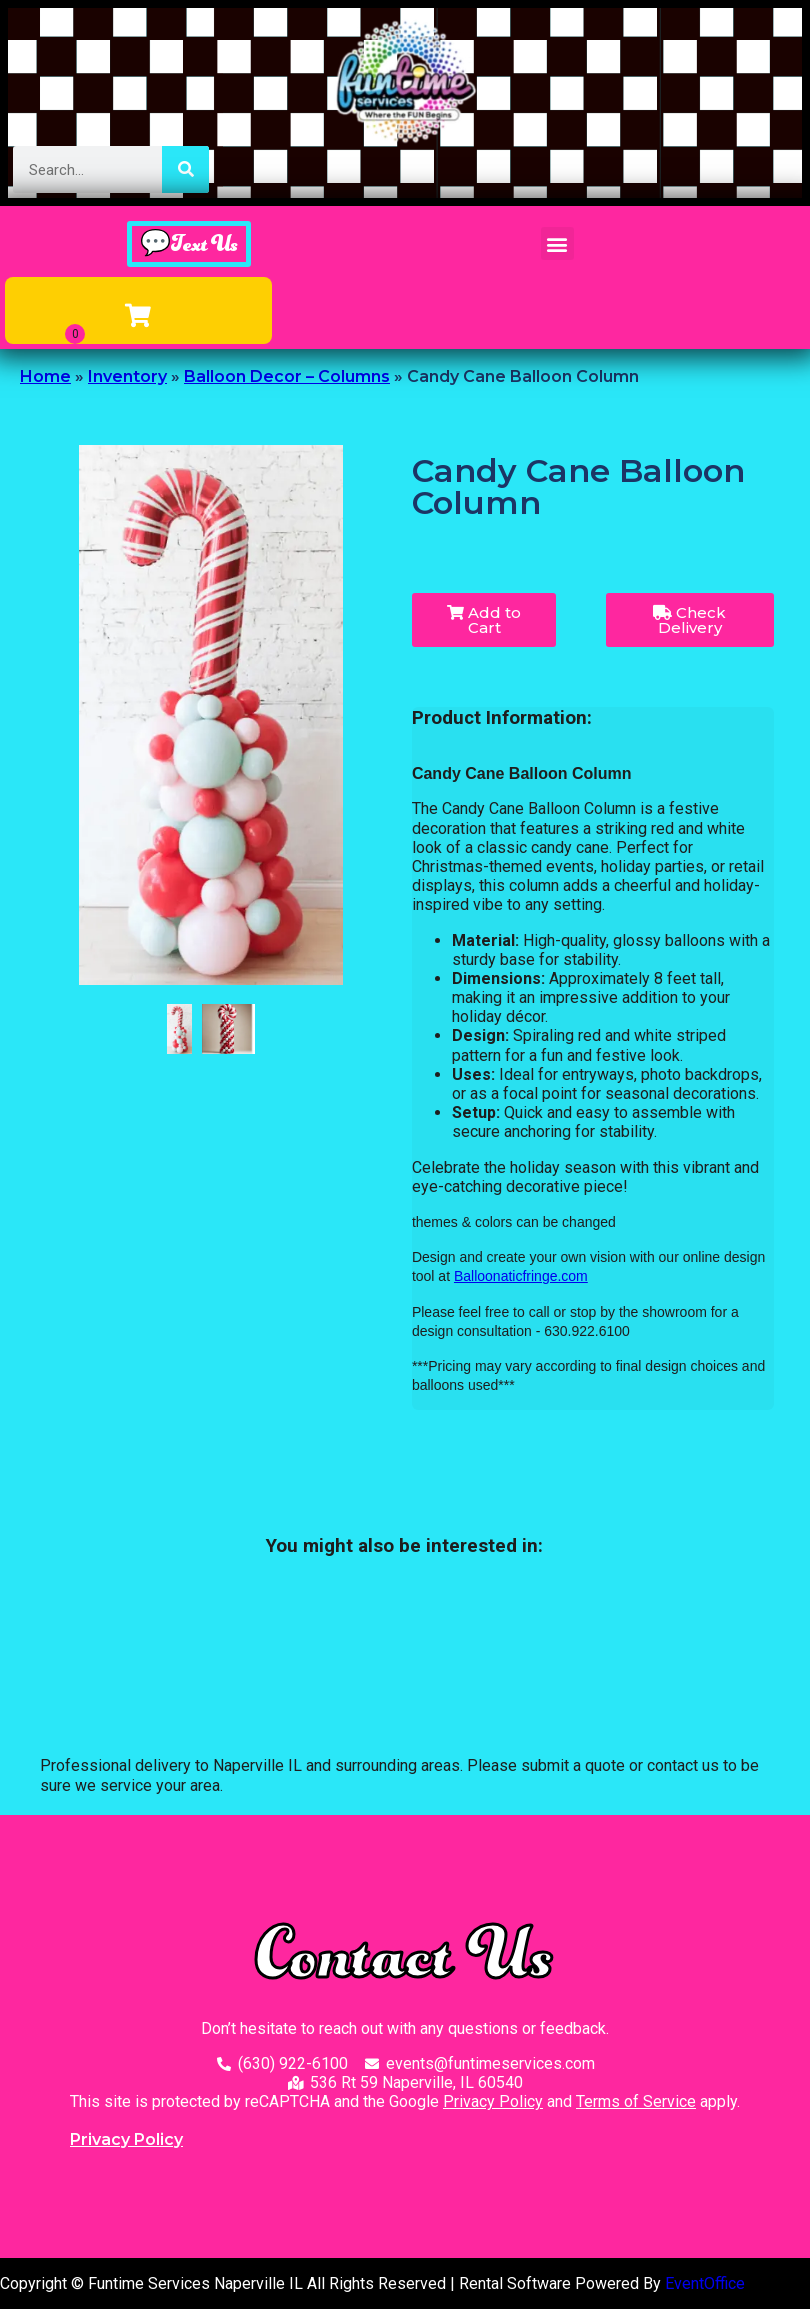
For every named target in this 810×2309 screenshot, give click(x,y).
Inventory (127, 376)
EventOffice (705, 2283)
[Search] (185, 169)
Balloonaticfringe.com (521, 1276)
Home (45, 376)
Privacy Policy (493, 2101)
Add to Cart (484, 620)
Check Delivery (689, 620)
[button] (557, 243)
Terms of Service (636, 2101)
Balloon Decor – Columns (287, 376)
